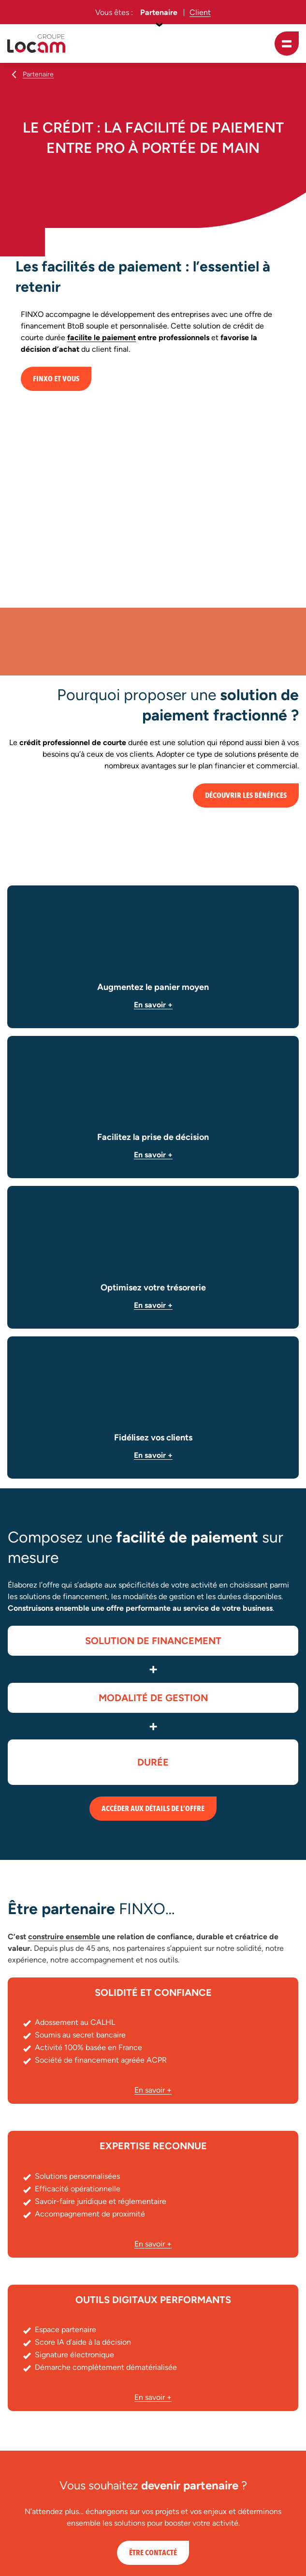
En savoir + (153, 1004)
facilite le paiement (101, 337)
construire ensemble (64, 1936)
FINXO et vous (56, 379)
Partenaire (158, 12)
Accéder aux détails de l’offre (153, 1808)
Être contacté (153, 2552)
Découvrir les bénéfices (246, 795)
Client (200, 12)
